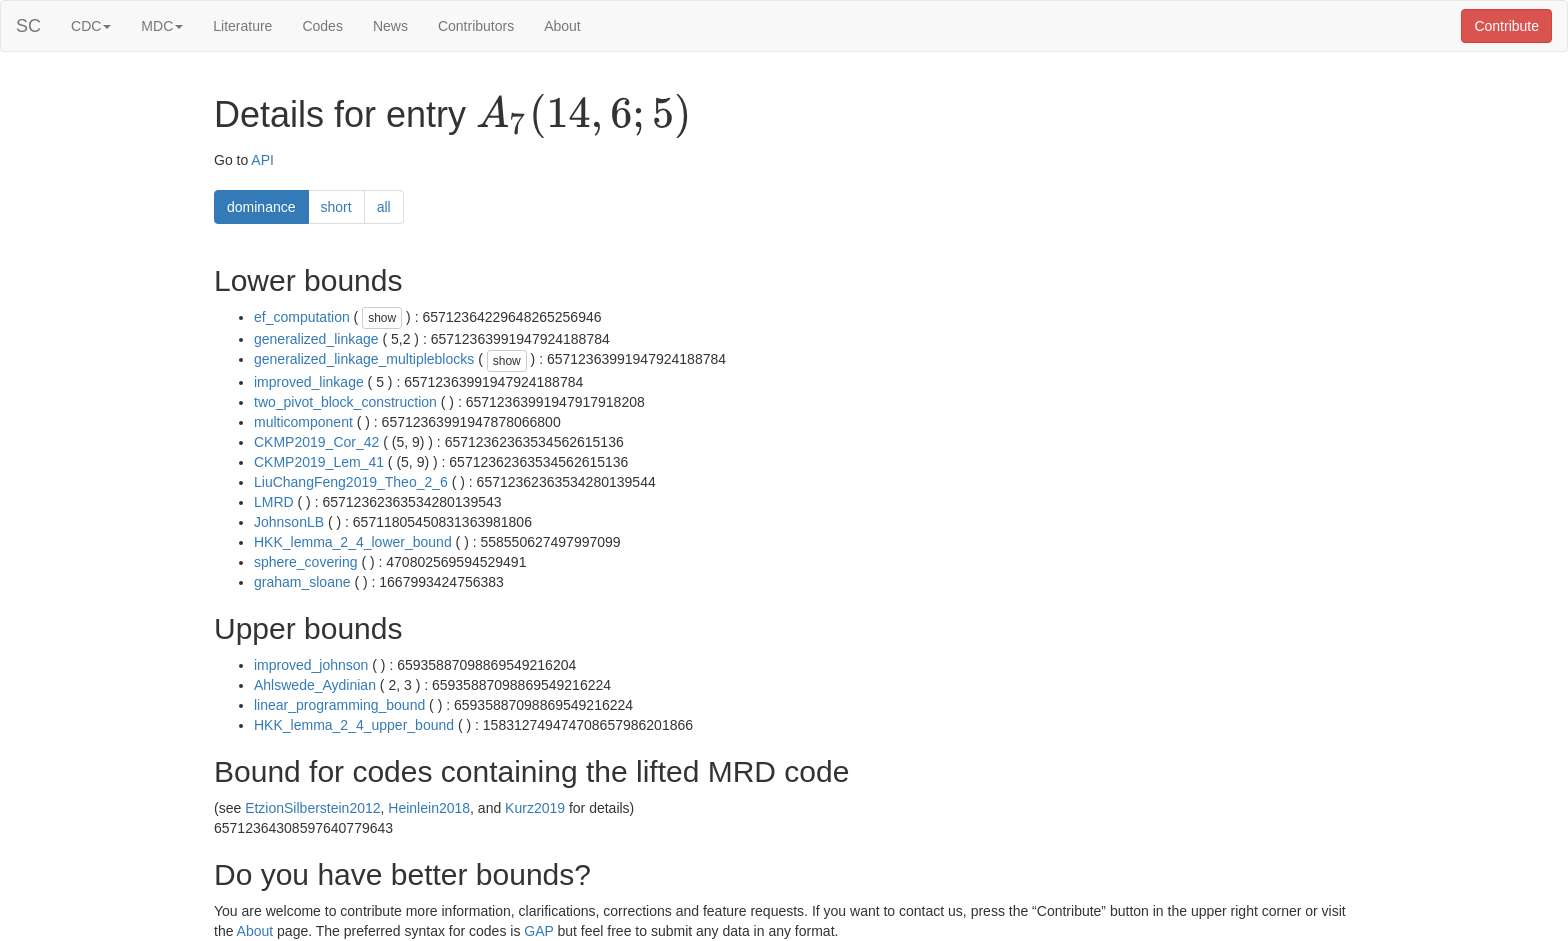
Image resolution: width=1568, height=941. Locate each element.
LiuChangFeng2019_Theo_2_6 (351, 482)
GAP (538, 931)
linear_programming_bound (339, 705)
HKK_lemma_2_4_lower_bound (353, 542)
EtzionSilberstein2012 (312, 808)
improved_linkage (309, 382)
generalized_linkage (316, 339)
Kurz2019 (535, 808)
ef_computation (302, 317)
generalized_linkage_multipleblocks (364, 359)
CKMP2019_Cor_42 (316, 442)
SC (28, 26)
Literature (242, 26)
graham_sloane (302, 582)
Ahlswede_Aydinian (315, 685)
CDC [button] (91, 26)
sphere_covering (306, 562)
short (336, 207)
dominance (261, 207)
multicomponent (303, 422)
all (384, 207)
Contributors (476, 26)
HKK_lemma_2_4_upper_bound (354, 725)
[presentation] (583, 116)
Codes (322, 26)
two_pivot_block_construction (345, 402)
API (262, 160)
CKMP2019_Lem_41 (319, 462)
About (562, 26)
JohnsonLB (289, 522)
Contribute (1506, 26)
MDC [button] (162, 26)
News (390, 26)
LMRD (274, 502)
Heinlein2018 (429, 808)
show (382, 318)
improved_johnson (311, 665)
